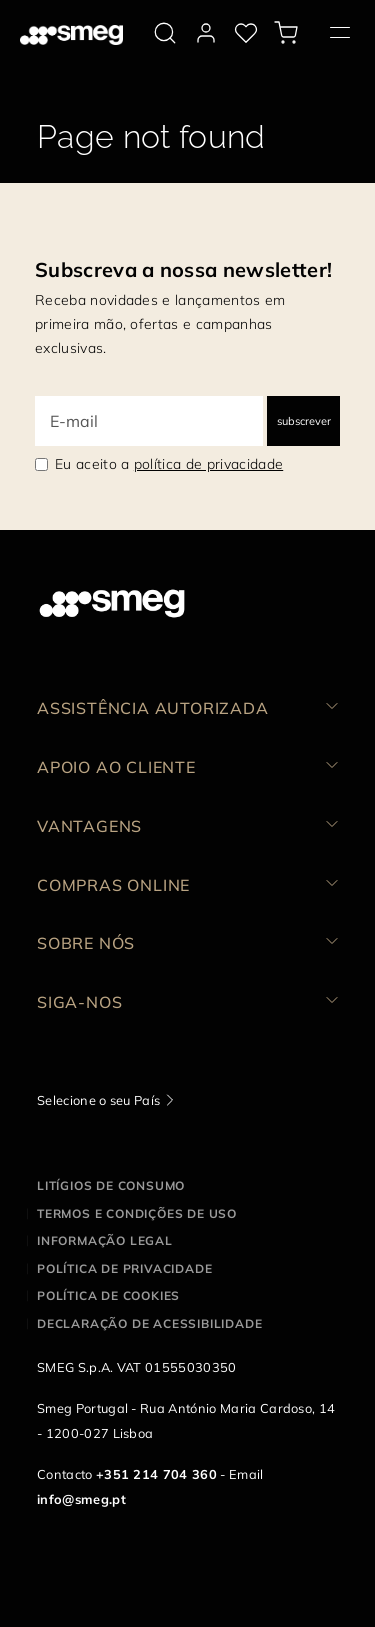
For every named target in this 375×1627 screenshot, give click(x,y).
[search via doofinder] (165, 33)
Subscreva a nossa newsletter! (183, 269)
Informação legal (105, 1240)
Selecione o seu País (98, 1100)
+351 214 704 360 (156, 1474)
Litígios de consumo (111, 1185)
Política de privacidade (124, 1268)
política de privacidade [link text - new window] (208, 464)
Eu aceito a (169, 464)
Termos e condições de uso (137, 1213)
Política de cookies (108, 1295)
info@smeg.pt (81, 1499)
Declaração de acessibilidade (149, 1323)
